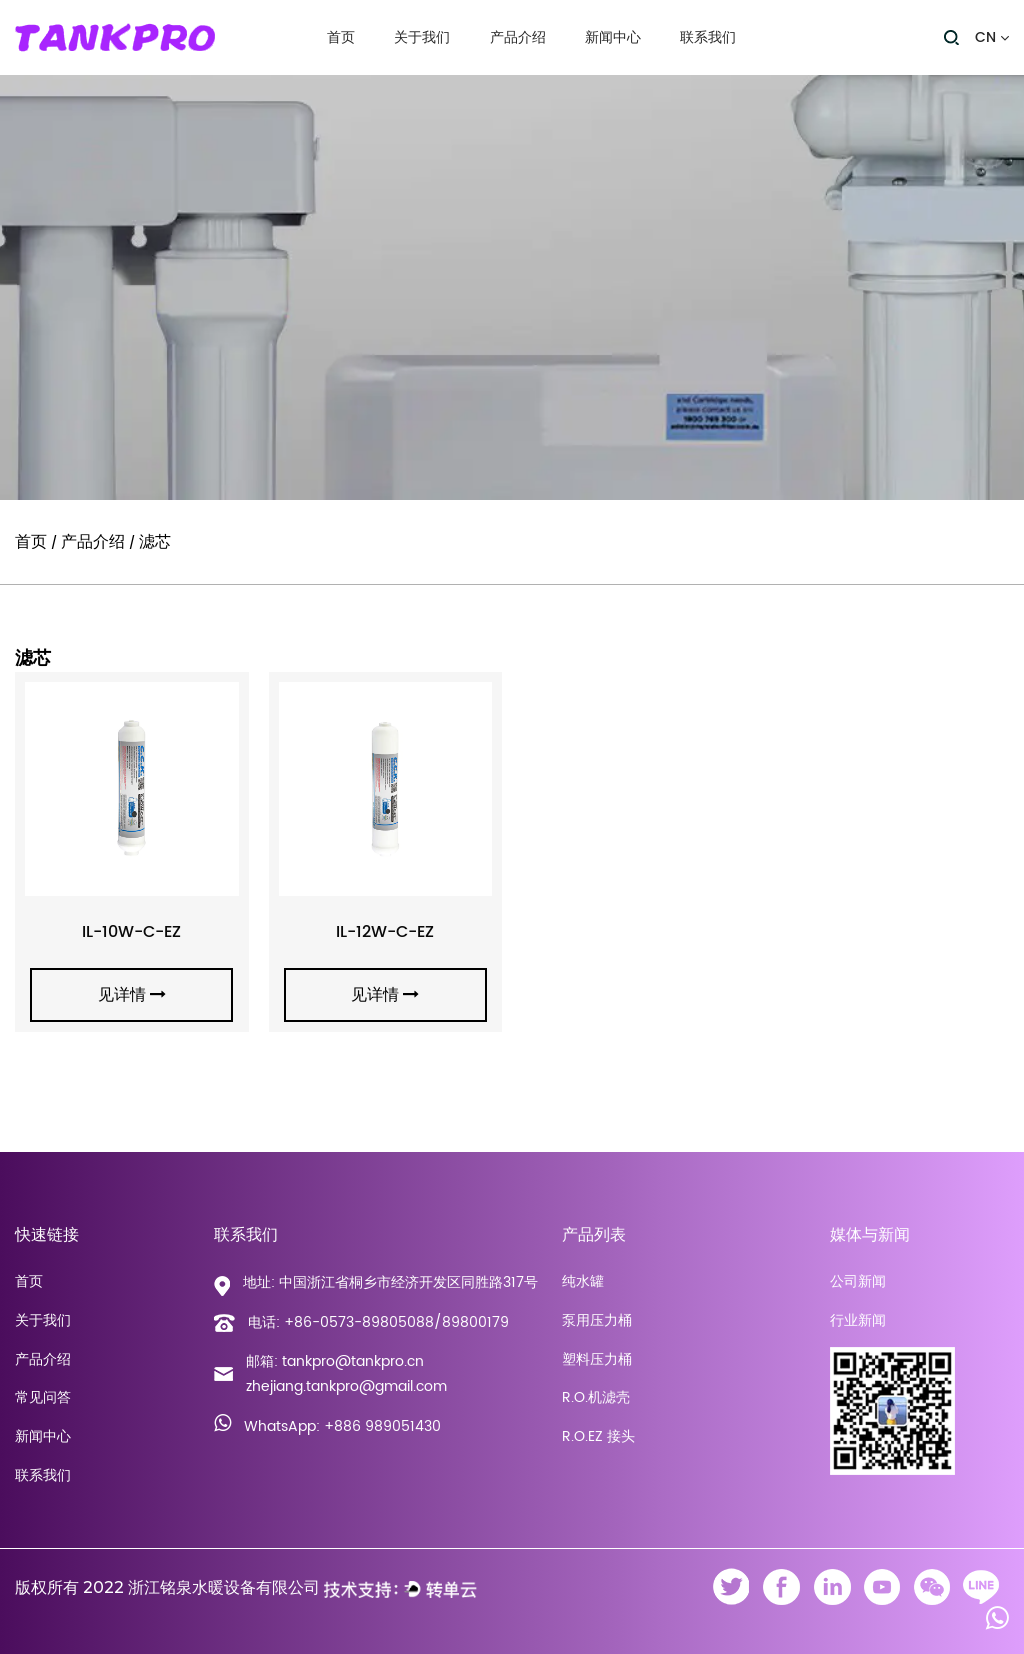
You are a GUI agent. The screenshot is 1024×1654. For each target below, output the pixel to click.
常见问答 (43, 1397)
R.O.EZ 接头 (598, 1436)
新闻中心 (613, 38)
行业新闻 (858, 1320)
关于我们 (422, 38)
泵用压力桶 (597, 1320)
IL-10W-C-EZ (131, 932)
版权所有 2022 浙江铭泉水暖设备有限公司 (167, 1587)
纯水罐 (583, 1281)
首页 (341, 38)
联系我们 (708, 38)
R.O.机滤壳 (596, 1397)
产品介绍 (518, 38)
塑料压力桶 (597, 1359)
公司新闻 (858, 1281)
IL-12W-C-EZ (385, 932)
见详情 (132, 995)
